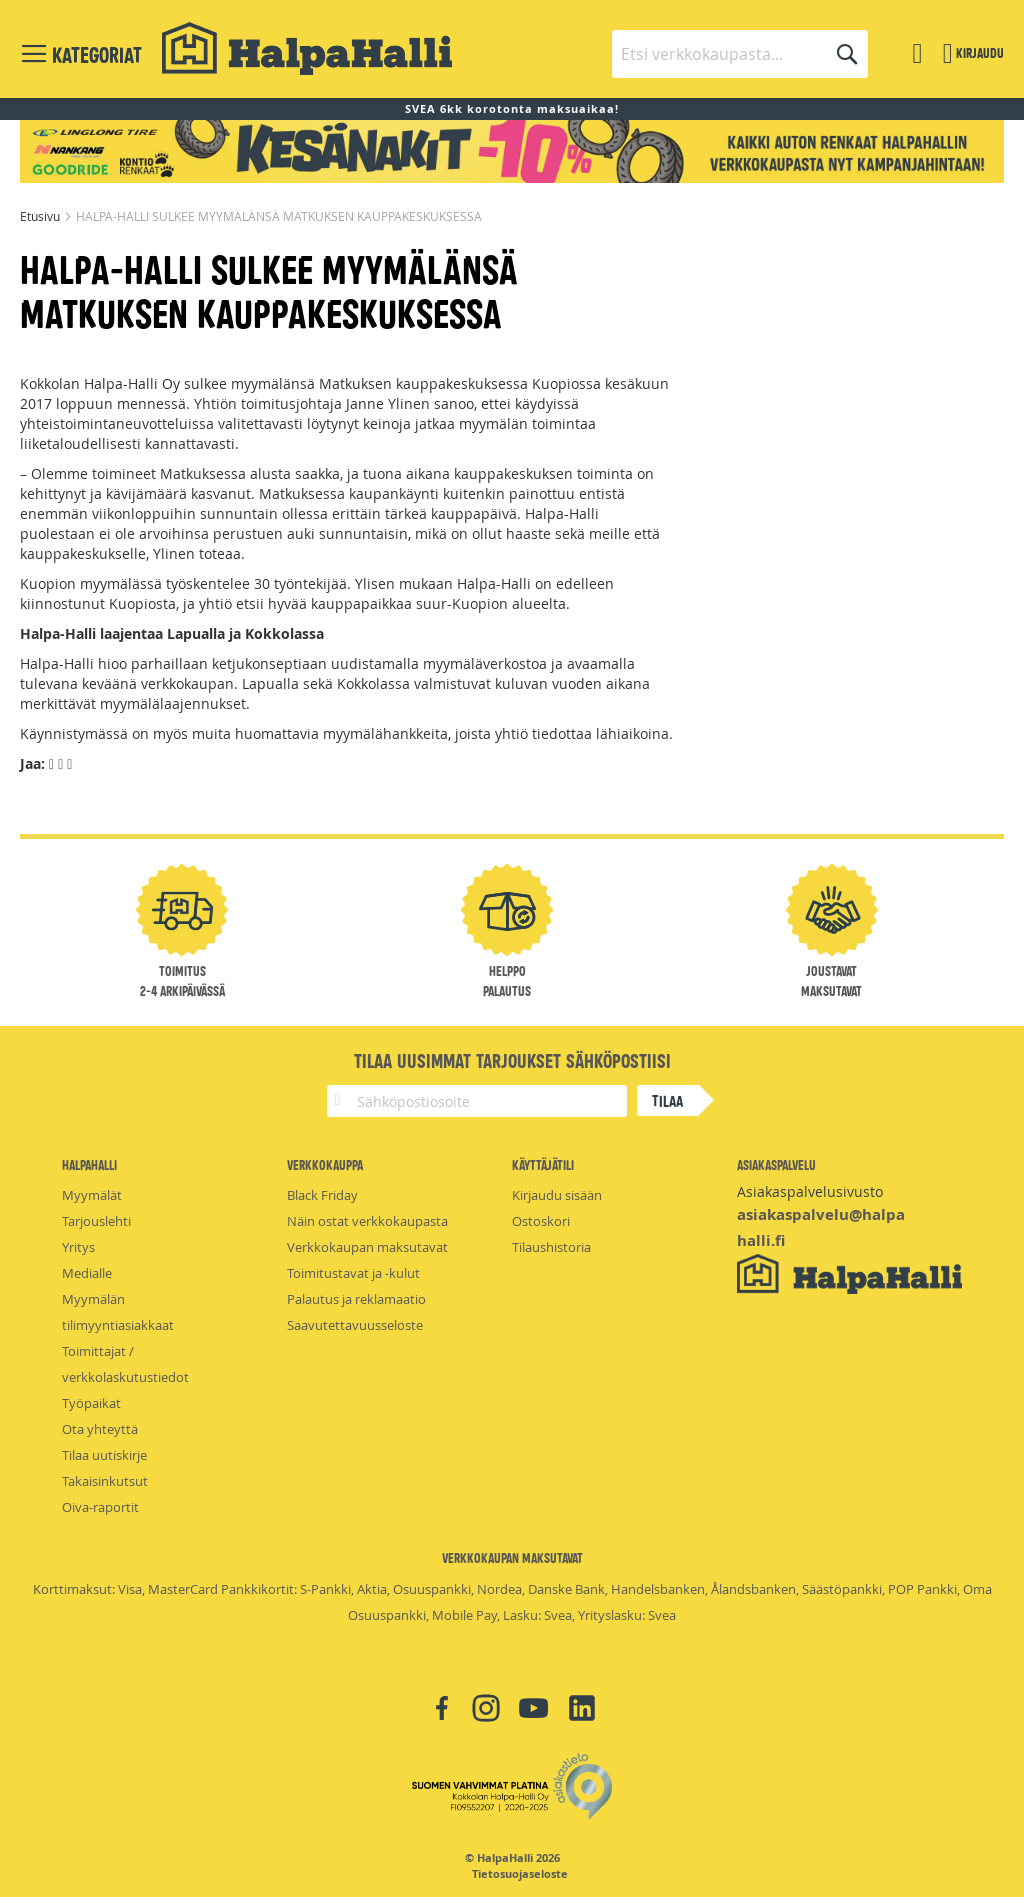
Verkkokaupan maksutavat (367, 1247)
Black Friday (322, 1195)
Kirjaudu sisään (557, 1195)
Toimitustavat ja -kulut (353, 1273)
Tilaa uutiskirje (104, 1455)
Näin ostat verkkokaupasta (367, 1221)
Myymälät (92, 1195)
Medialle (87, 1273)
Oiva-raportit (100, 1507)
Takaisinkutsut (105, 1481)
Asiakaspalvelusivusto (810, 1191)
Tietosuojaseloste (520, 1874)
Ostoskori (541, 1221)
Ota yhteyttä (100, 1429)
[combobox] (740, 54)
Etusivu (41, 216)
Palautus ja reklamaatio (356, 1299)
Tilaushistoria (551, 1247)
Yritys (78, 1247)
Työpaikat (91, 1403)
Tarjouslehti (96, 1221)
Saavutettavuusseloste (355, 1325)
